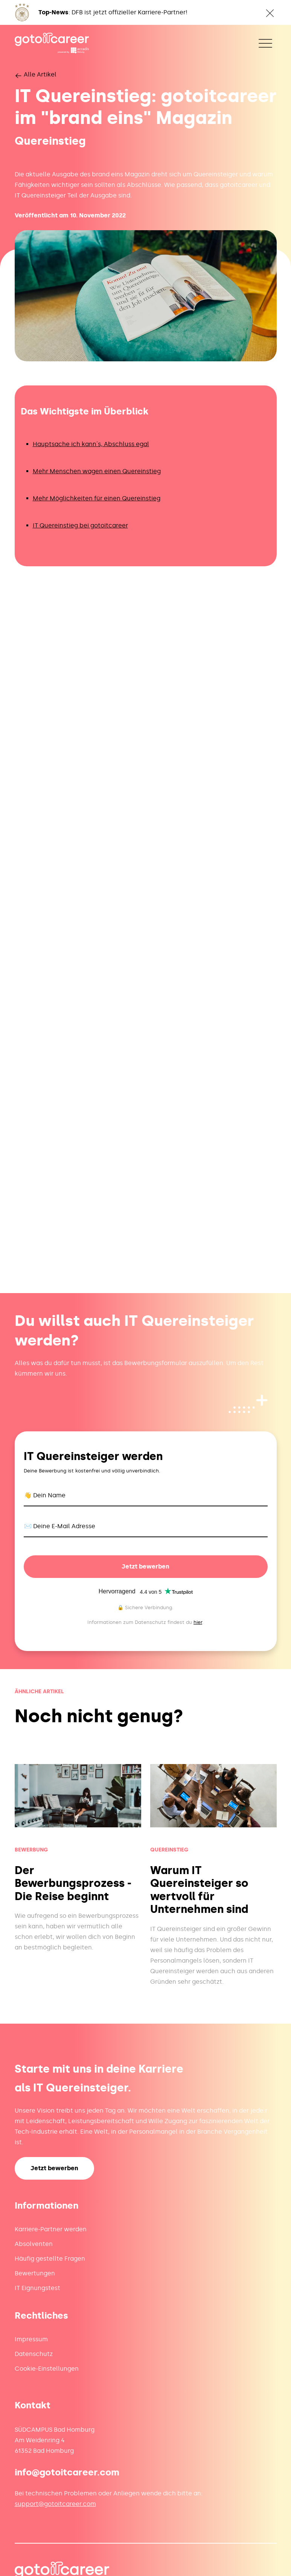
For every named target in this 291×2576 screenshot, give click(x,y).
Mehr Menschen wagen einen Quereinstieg (97, 471)
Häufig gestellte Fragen (50, 2258)
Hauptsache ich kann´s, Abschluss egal (91, 444)
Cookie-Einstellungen (47, 2368)
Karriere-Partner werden (51, 2229)
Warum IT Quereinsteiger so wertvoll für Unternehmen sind (199, 1890)
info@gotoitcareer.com (67, 2472)
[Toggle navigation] (265, 43)
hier (197, 1622)
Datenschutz (34, 2353)
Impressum (31, 2339)
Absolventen (34, 2243)
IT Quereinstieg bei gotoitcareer (80, 525)
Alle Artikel (35, 74)
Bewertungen (35, 2273)
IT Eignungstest (37, 2288)
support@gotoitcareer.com (55, 2503)
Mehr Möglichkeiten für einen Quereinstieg (96, 498)
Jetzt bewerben (145, 1566)
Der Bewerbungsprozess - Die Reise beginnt (73, 1883)
